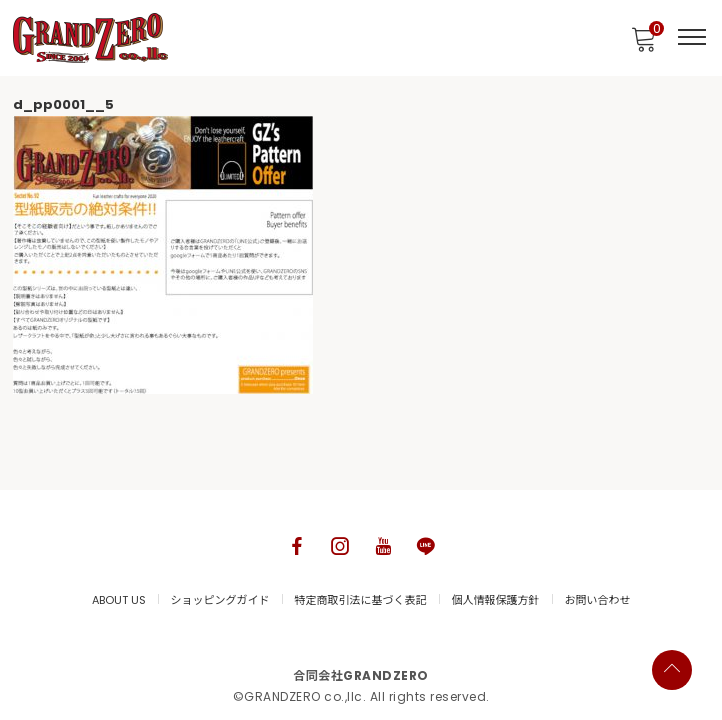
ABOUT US (119, 600)
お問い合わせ (598, 600)
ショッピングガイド (220, 600)
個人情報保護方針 (496, 600)
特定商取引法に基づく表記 (361, 600)
